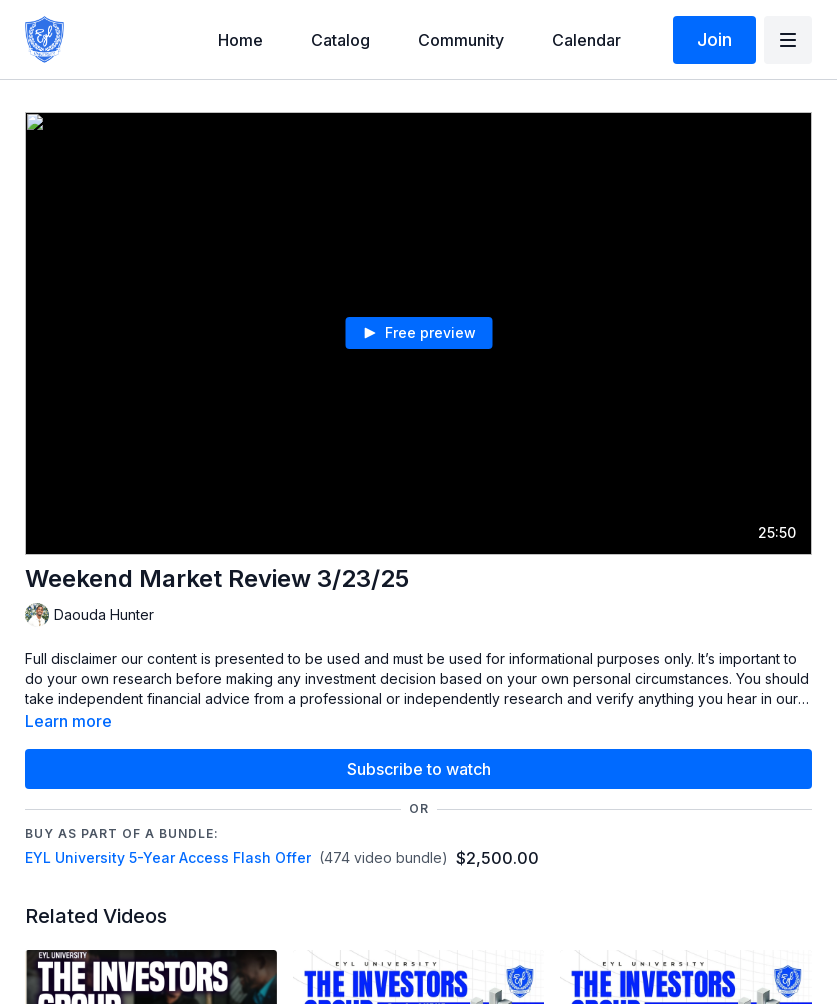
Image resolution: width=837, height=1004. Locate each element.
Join (714, 39)
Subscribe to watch (419, 769)
